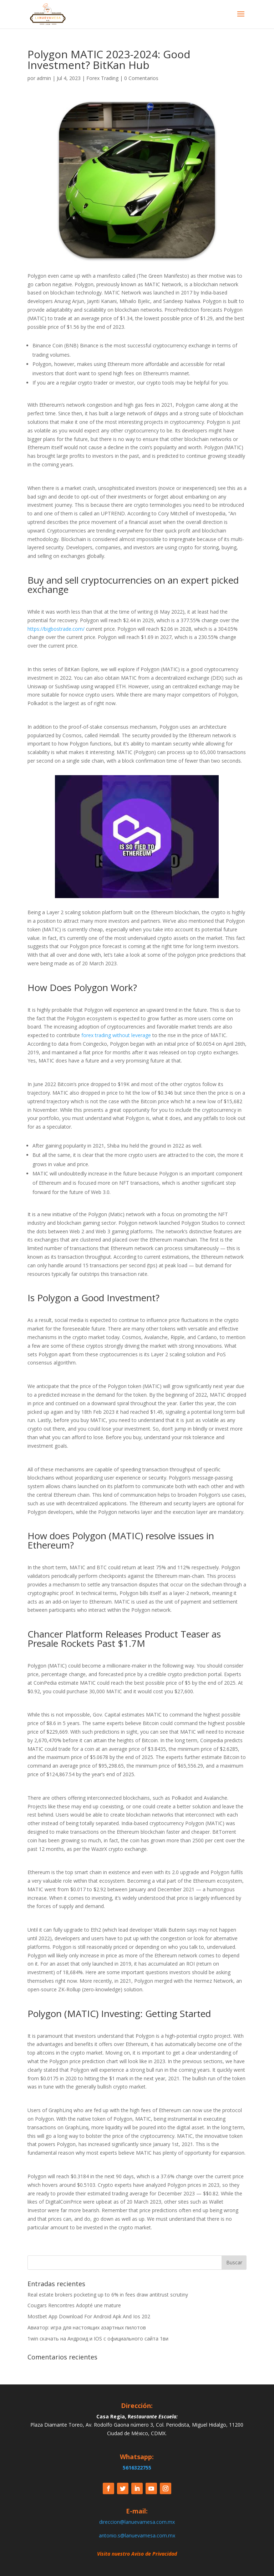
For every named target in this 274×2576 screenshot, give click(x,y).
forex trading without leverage (116, 1035)
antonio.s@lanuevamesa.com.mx (137, 2535)
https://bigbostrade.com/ (56, 628)
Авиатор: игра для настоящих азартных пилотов (86, 2327)
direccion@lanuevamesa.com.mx (137, 2521)
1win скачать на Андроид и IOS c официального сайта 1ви (97, 2338)
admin (44, 78)
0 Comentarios (141, 78)
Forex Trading (102, 78)
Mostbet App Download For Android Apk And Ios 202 (88, 2316)
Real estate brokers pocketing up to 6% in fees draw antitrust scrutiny (107, 2294)
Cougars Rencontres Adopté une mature (74, 2305)
